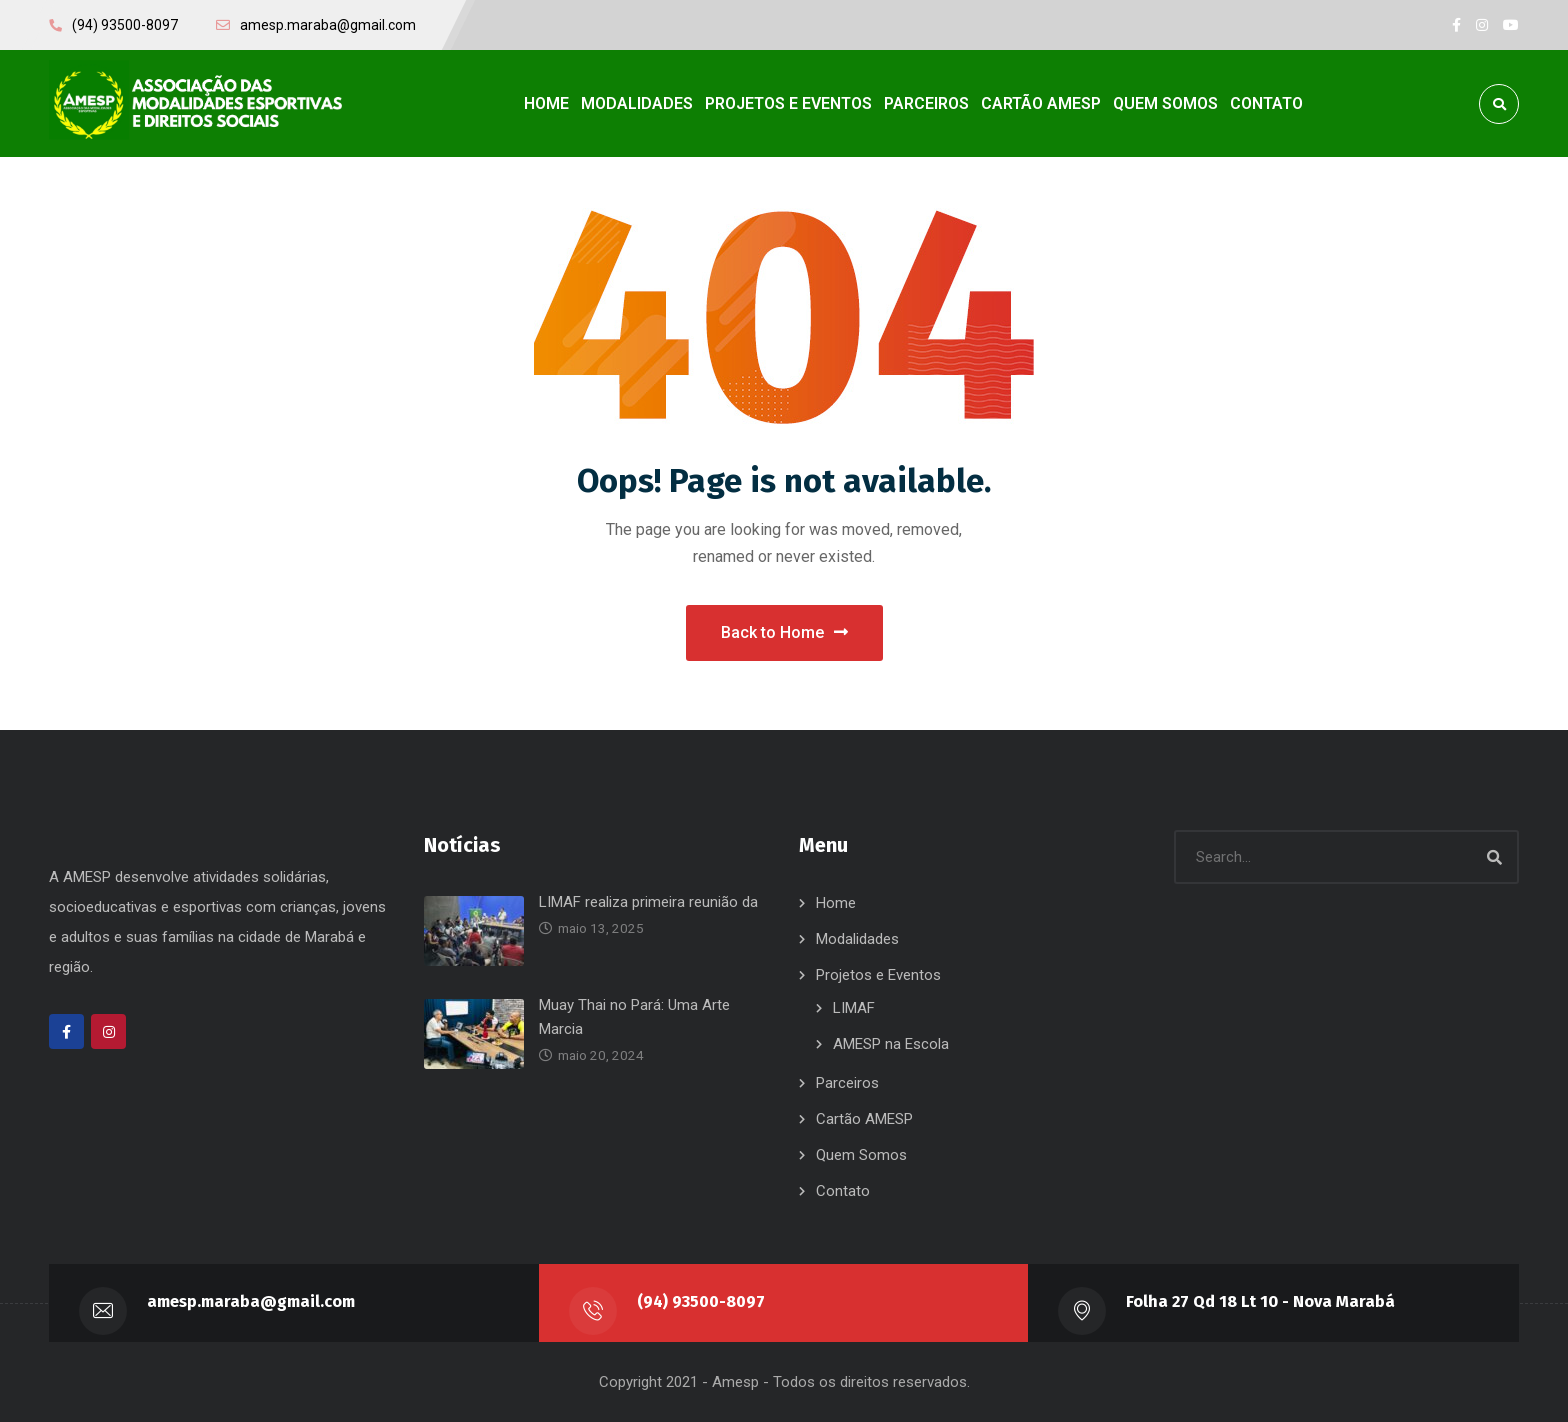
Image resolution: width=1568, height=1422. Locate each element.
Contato (843, 1191)
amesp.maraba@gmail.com (251, 1301)
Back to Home (784, 631)
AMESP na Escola (891, 1044)
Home (836, 903)
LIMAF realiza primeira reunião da (648, 902)
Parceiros (847, 1083)
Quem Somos (861, 1155)
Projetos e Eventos (878, 975)
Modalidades (857, 939)
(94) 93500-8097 (701, 1301)
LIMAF (854, 1008)
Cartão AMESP (864, 1119)
